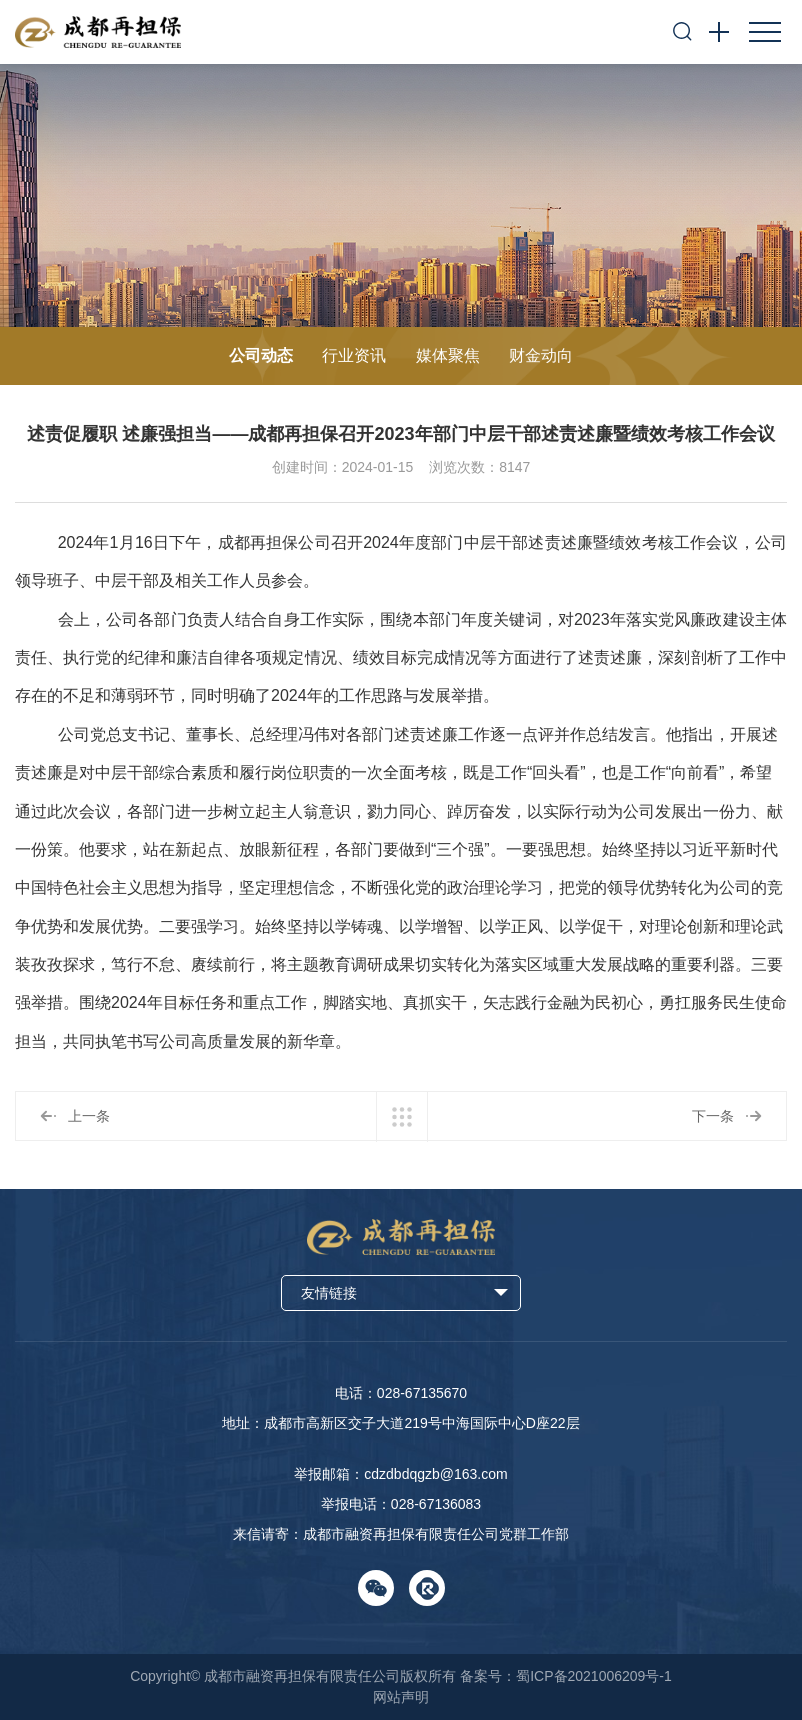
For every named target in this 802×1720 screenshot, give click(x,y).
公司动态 (261, 355)
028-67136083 (436, 1504)
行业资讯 (354, 355)
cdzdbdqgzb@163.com (435, 1474)
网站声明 (401, 1697)
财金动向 (541, 355)
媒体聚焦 (448, 355)
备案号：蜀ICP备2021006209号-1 (566, 1676)
